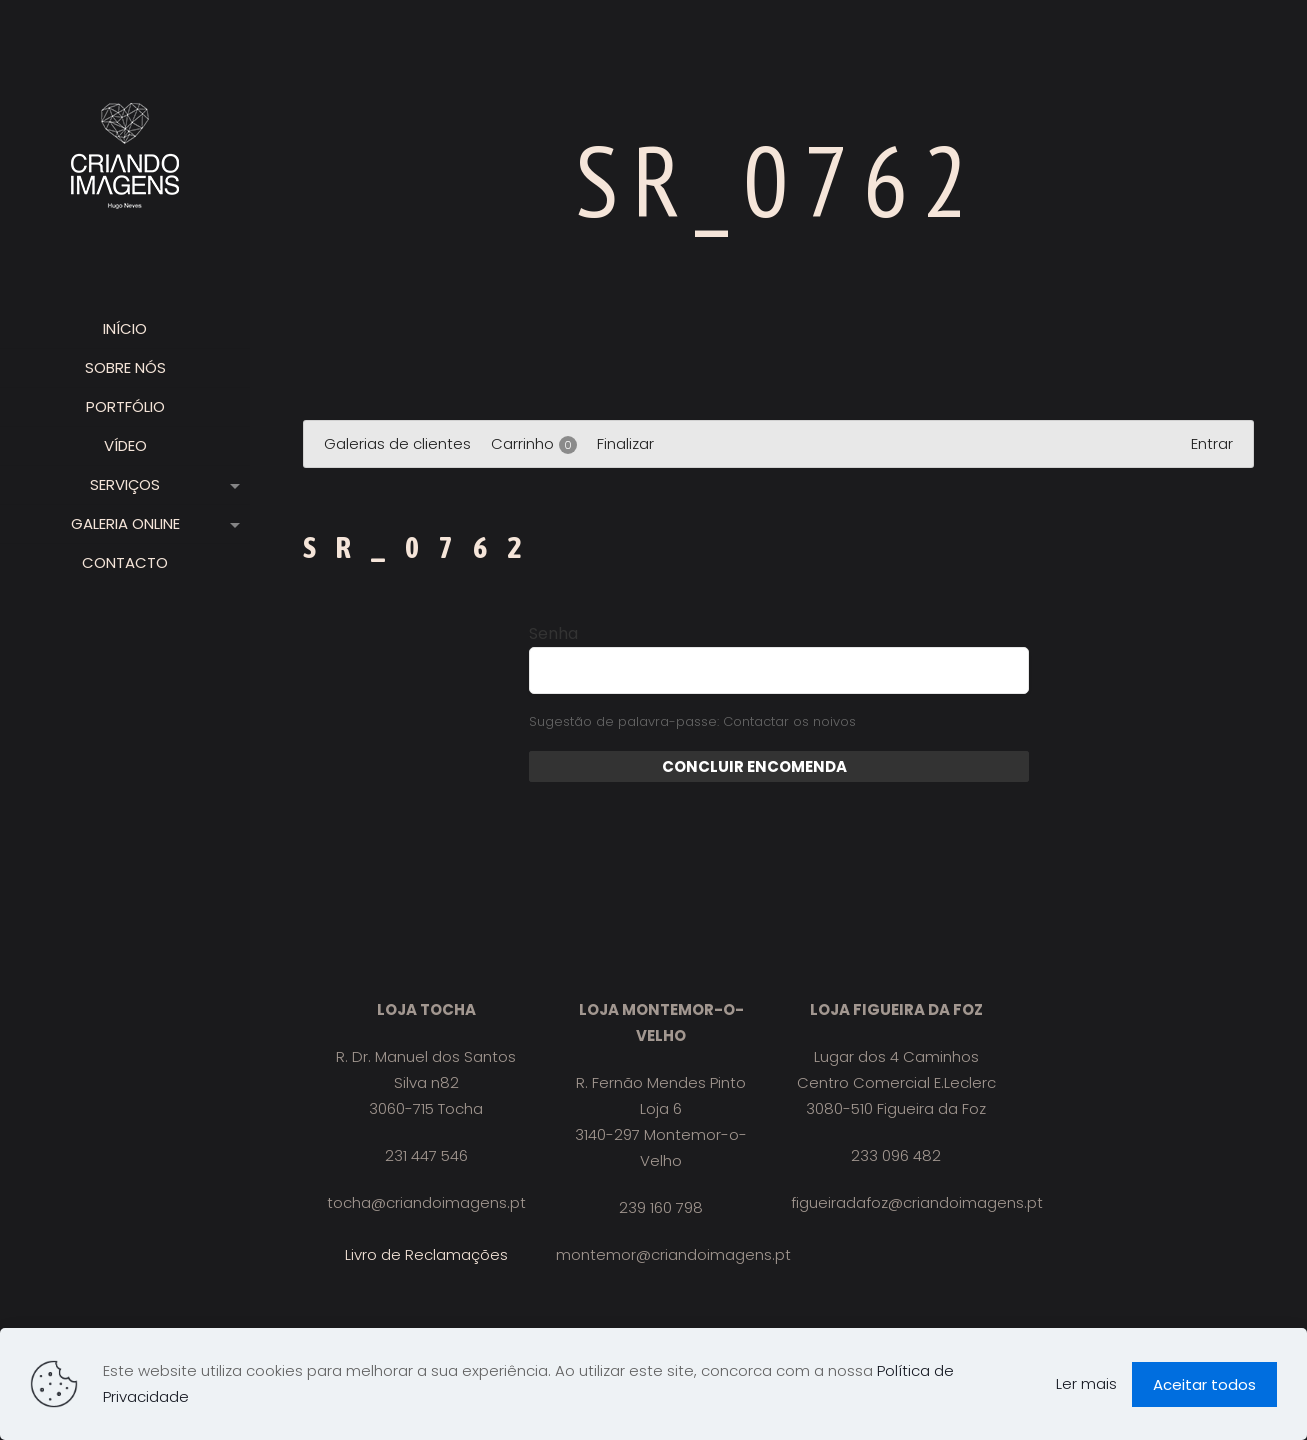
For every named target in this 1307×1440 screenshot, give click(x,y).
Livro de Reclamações (426, 1254)
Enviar (871, 766)
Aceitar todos (1204, 1384)
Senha (553, 634)
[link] (231, 485)
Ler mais (1086, 1383)
